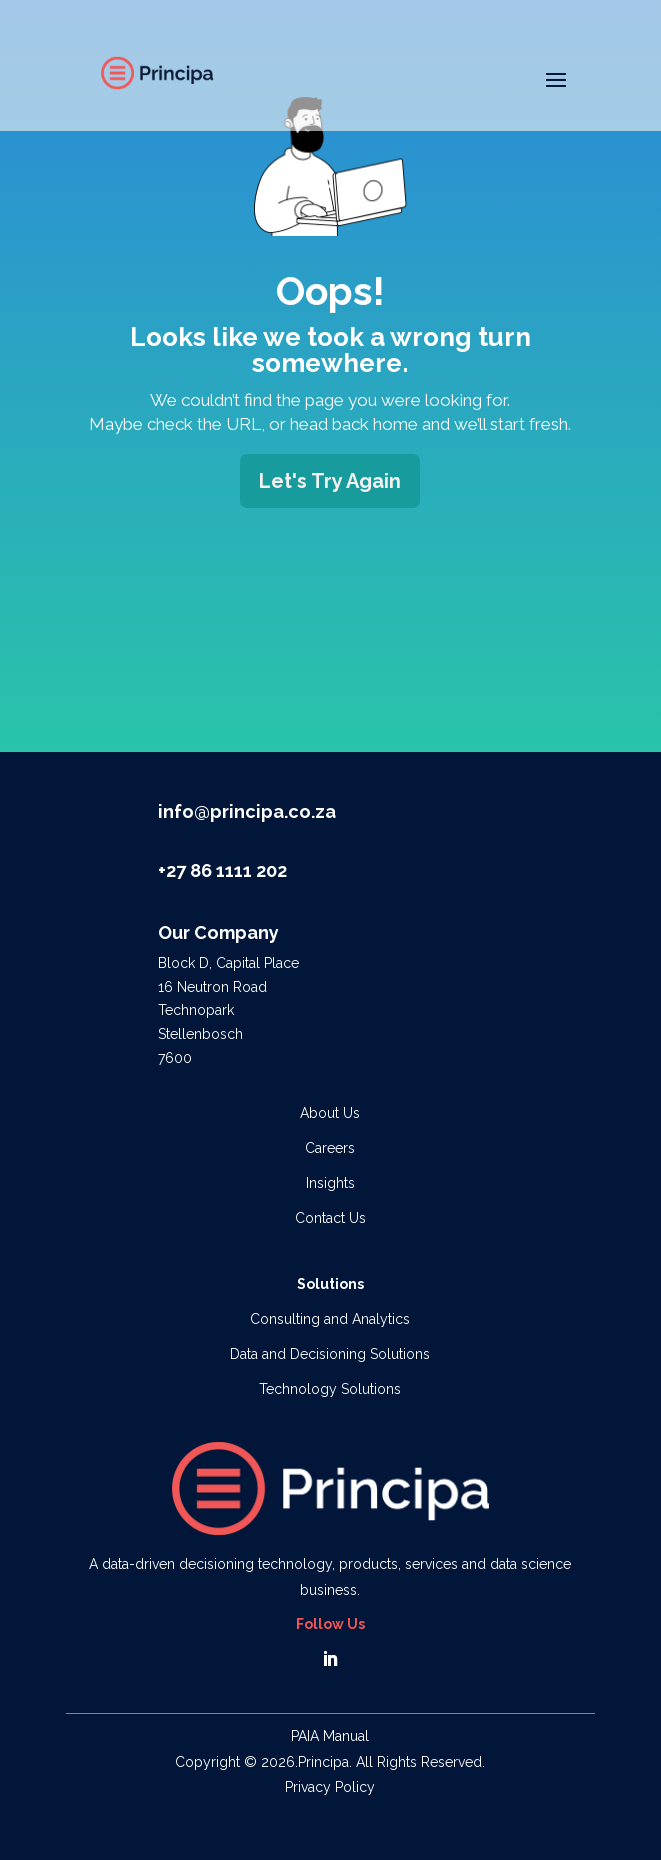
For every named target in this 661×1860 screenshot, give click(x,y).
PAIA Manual (330, 1736)
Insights (330, 1183)
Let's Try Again (330, 481)
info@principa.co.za (247, 811)
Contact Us (330, 1218)
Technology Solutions (330, 1389)
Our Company (218, 932)
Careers (330, 1148)
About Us (330, 1113)
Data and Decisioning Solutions (330, 1354)
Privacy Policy (330, 1787)
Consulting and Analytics (330, 1319)
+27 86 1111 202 (222, 870)
